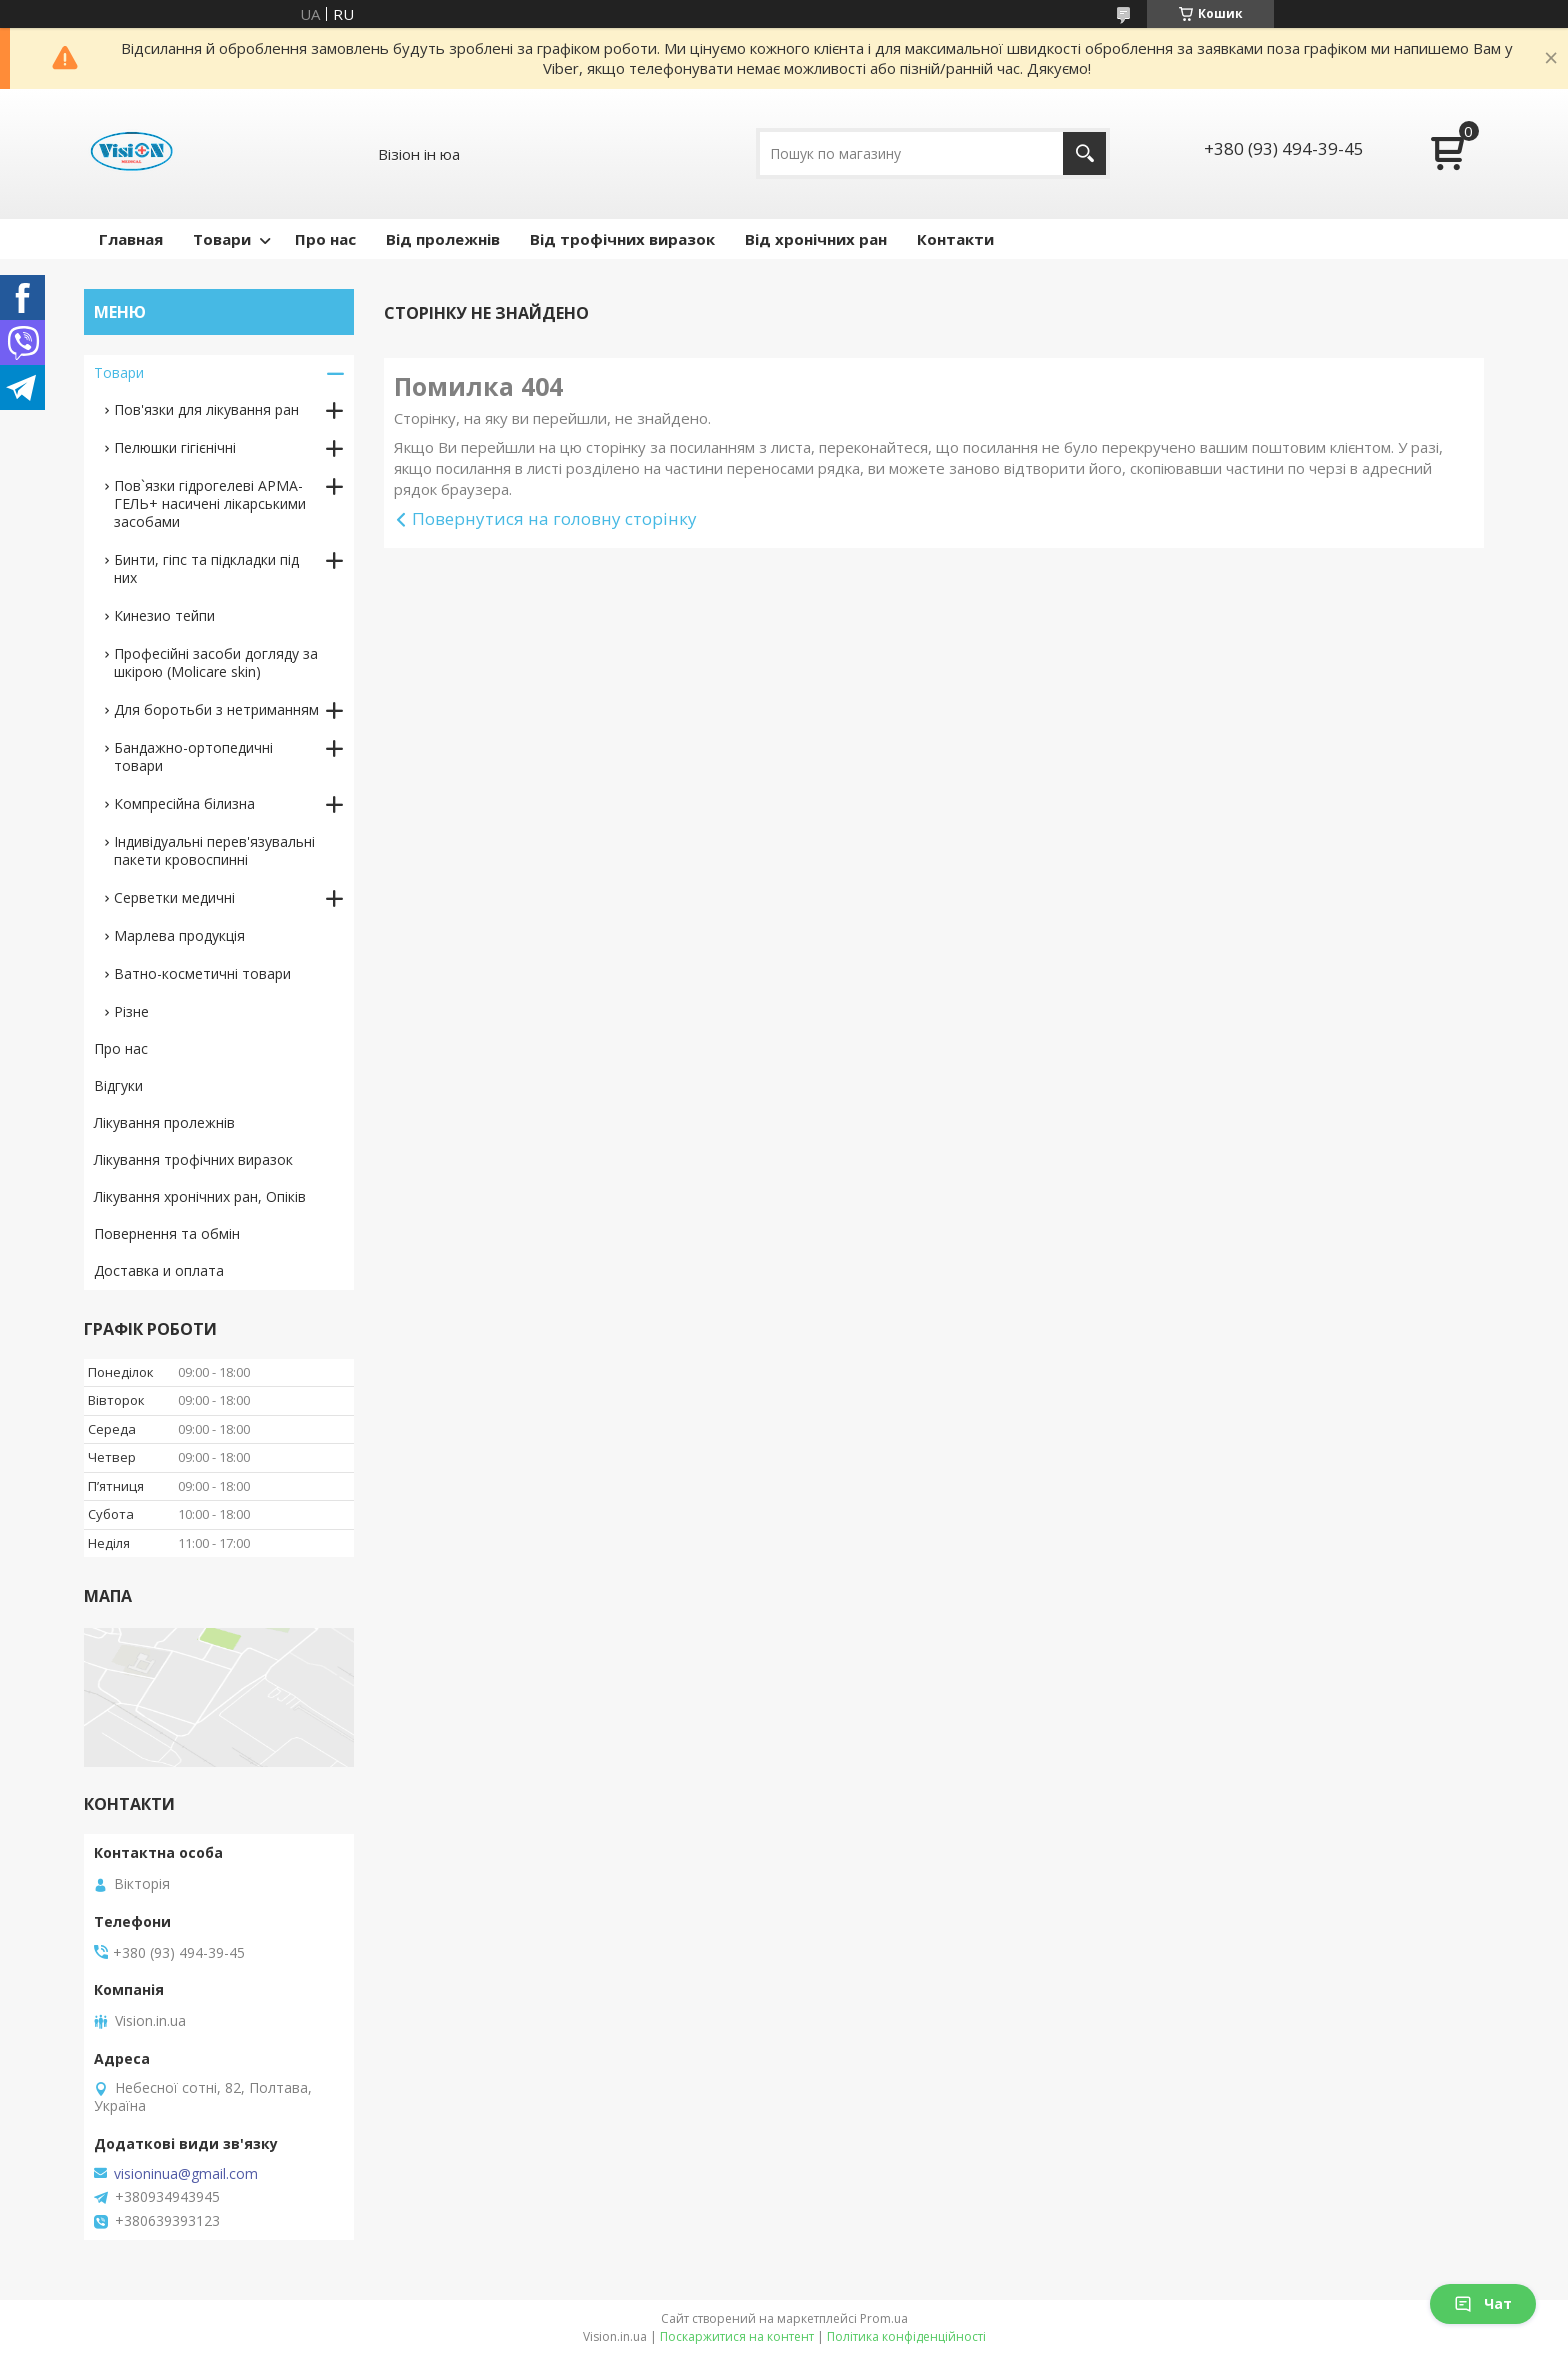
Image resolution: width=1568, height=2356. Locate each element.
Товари (222, 239)
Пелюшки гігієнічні (175, 447)
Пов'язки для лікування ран (206, 409)
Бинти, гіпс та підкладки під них (206, 568)
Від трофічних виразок (622, 239)
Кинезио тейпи (164, 615)
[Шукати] (1084, 153)
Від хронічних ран (816, 239)
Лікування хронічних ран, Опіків (200, 1196)
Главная (131, 239)
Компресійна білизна (184, 803)
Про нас (325, 239)
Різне (131, 1011)
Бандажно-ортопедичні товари (193, 756)
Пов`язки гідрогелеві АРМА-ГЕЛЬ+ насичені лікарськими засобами (210, 503)
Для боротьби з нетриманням (216, 709)
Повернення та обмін (167, 1233)
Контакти (955, 239)
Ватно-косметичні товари (202, 973)
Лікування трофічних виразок (193, 1159)
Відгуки (118, 1085)
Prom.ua (884, 2318)
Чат (1483, 2303)
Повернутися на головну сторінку (554, 518)
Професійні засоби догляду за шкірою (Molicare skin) (216, 662)
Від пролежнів (443, 239)
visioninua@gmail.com (186, 2174)
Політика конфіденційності (906, 2336)
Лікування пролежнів (164, 1122)
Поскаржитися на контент (737, 2336)
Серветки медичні (174, 897)
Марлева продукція (179, 935)
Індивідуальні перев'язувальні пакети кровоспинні (214, 850)
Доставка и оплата (159, 1270)
